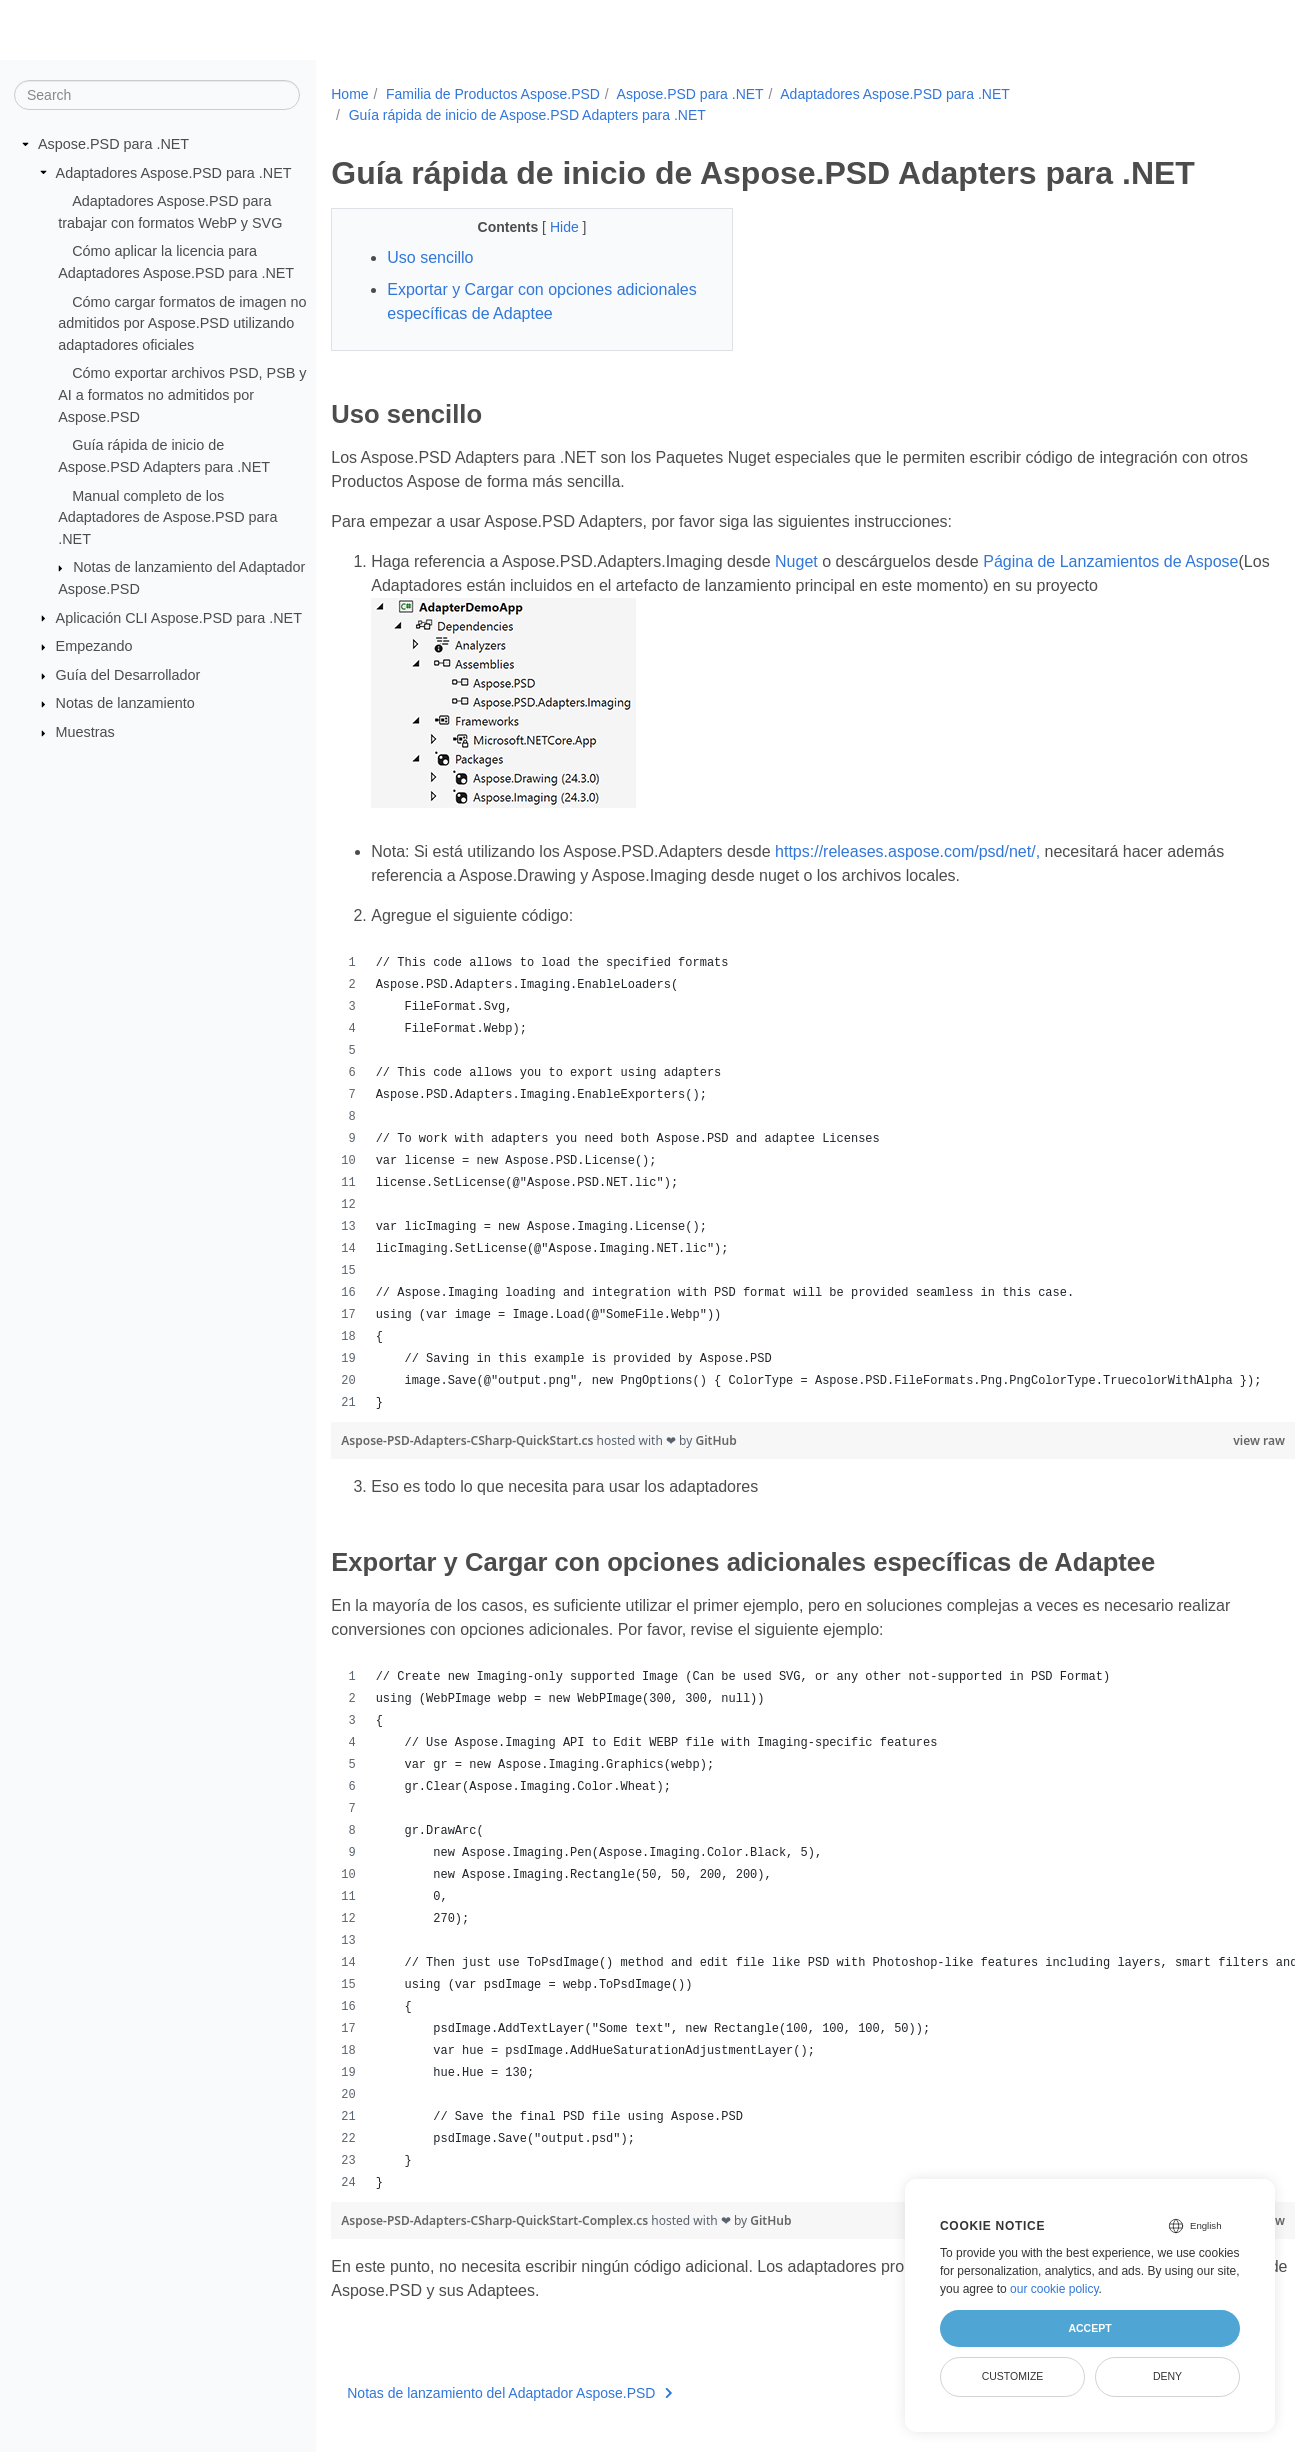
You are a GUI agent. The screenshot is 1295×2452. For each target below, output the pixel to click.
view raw (1192, 1440)
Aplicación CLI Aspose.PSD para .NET (179, 617)
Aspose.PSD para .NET (113, 144)
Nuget (796, 561)
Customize (1013, 2376)
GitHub (715, 1440)
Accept (1089, 2328)
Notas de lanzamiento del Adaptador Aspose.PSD (510, 2393)
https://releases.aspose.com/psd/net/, (907, 851)
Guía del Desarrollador (128, 675)
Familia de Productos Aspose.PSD (493, 94)
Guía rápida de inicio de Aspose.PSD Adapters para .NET (527, 115)
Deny (1167, 2376)
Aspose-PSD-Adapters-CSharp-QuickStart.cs (468, 1440)
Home (349, 94)
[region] (779, 1183)
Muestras (85, 732)
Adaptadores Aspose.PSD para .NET (174, 172)
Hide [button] (552, 227)
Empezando (94, 646)
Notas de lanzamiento (125, 703)
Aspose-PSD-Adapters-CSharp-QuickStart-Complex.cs (496, 2220)
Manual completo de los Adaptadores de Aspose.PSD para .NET (167, 516)
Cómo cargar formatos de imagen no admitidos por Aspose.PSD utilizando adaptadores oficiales (182, 322)
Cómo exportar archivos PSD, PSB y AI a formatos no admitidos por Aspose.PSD (182, 394)
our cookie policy (1054, 2289)
